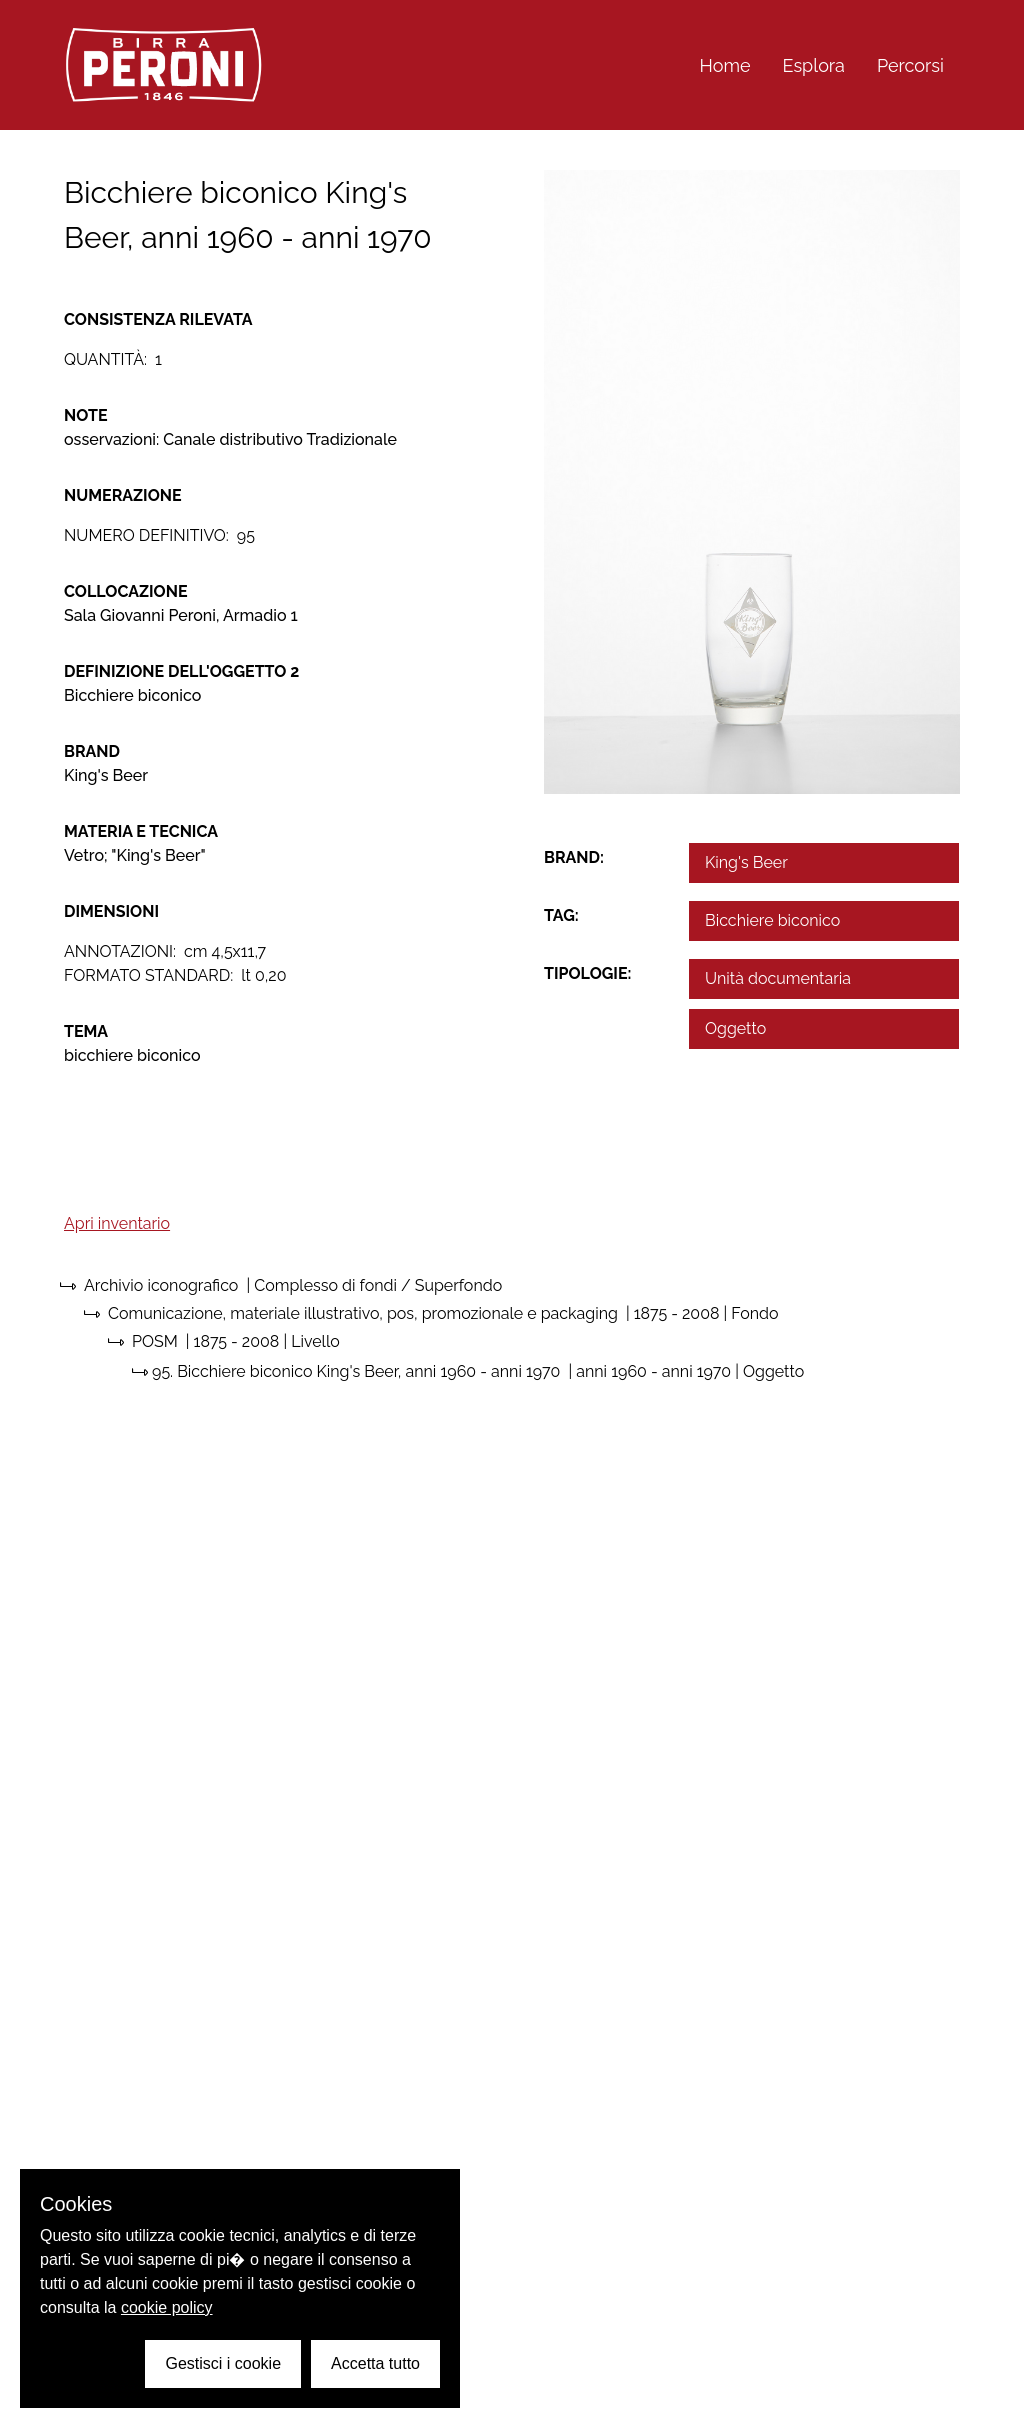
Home (725, 65)
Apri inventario (117, 1223)
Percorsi (910, 65)
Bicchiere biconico (772, 920)
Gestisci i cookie (223, 2363)
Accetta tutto (375, 2363)
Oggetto (735, 1028)
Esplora (814, 65)
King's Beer (746, 862)
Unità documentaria (778, 978)
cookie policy (167, 2307)
